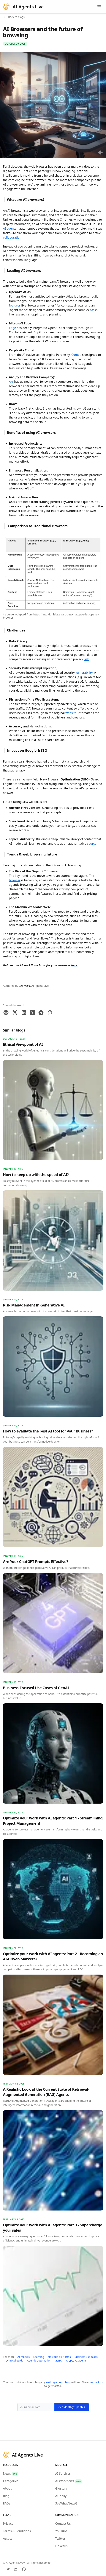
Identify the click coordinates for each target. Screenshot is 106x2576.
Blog (6, 2496)
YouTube (61, 2531)
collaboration (12, 237)
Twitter (60, 2538)
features (14, 305)
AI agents (9, 228)
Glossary (61, 2488)
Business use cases (85, 2357)
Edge (13, 328)
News (10, 2473)
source (91, 843)
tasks (94, 310)
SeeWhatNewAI (66, 2503)
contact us (96, 2382)
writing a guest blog (58, 2382)
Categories (10, 2481)
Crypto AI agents (76, 2360)
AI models (23, 2357)
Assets (7, 2538)
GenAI (58, 2360)
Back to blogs (14, 17)
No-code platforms (59, 2357)
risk (86, 659)
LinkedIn (61, 2546)
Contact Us (63, 2523)
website (70, 713)
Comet (76, 355)
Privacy (8, 2523)
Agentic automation (39, 2360)
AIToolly (61, 2496)
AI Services (63, 2473)
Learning (38, 2357)
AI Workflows (68, 2481)
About (7, 2488)
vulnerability (84, 673)
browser (14, 880)
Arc (11, 381)
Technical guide (13, 2360)
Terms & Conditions (17, 2531)
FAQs (6, 2503)
